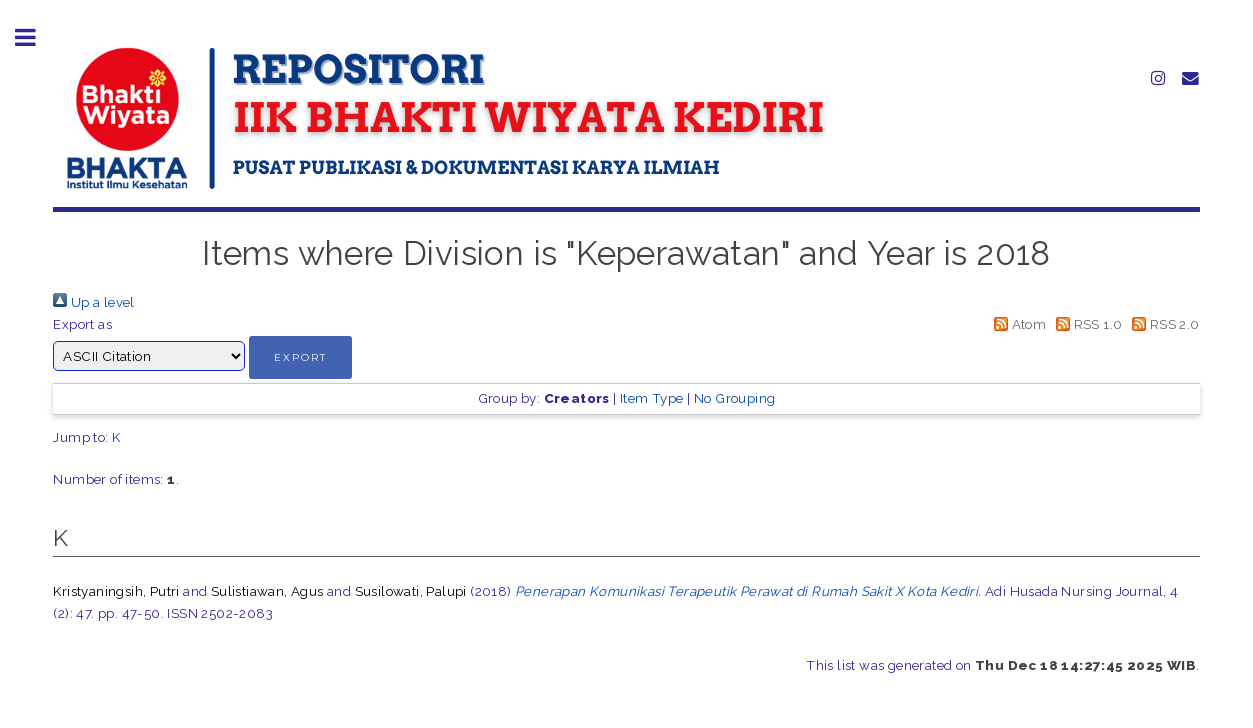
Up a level (93, 302)
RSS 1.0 (1086, 324)
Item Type (652, 398)
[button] (300, 357)
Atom (1016, 324)
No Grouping (734, 398)
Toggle (36, 37)
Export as (82, 324)
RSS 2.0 (1163, 324)
